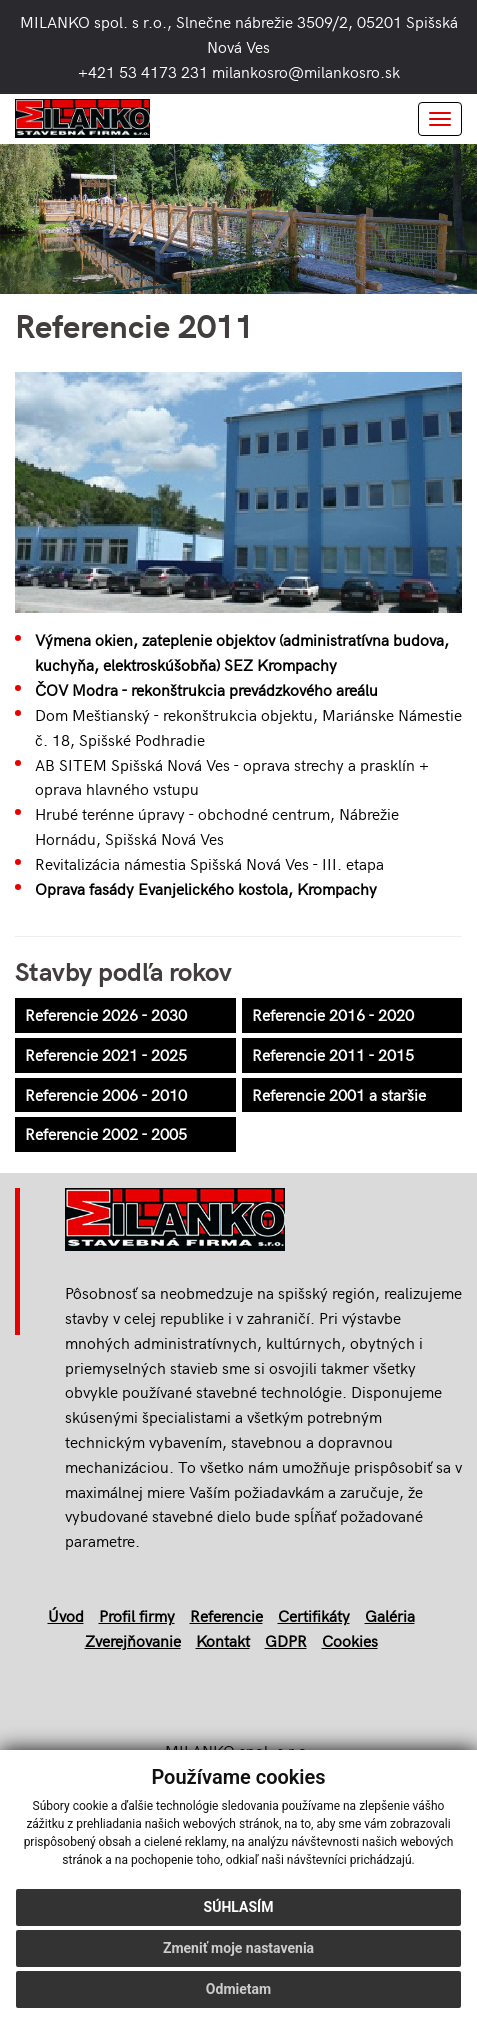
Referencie (226, 1615)
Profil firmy (137, 1615)
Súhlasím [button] (239, 1907)
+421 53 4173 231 (143, 71)
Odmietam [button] (238, 1989)
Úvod (66, 1615)
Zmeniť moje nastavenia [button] (238, 1948)
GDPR (286, 1640)
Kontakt (223, 1640)
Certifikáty (314, 1615)
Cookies (350, 1640)
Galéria (390, 1615)
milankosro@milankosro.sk (306, 71)
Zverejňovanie (133, 1640)
